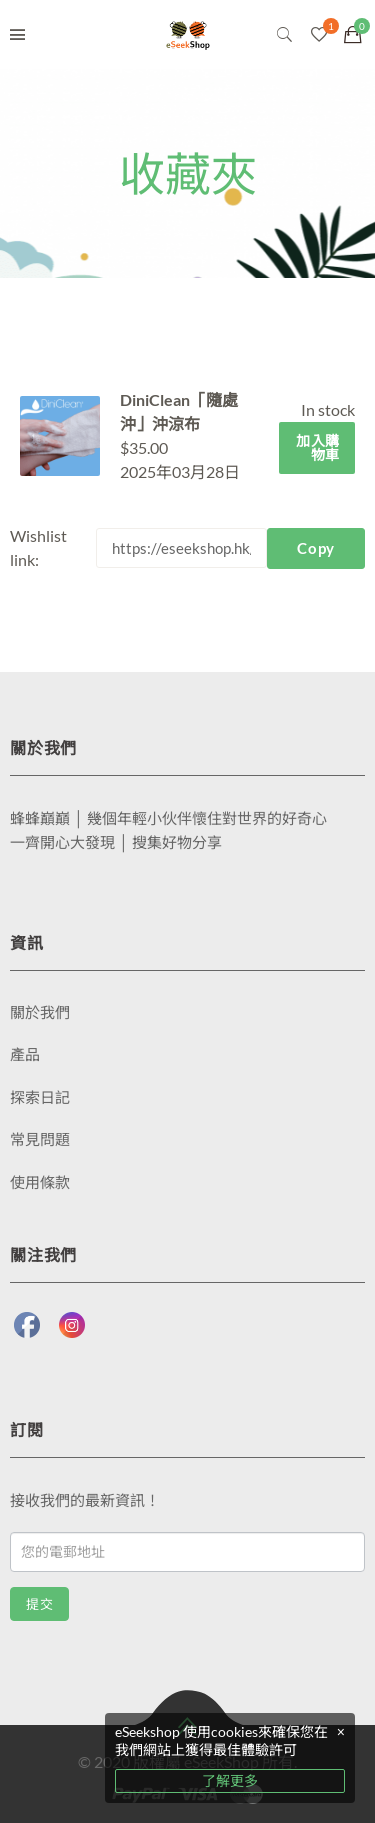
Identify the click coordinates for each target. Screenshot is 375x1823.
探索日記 (40, 1097)
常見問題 (40, 1139)
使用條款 (40, 1182)
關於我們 (40, 1012)
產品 (25, 1054)
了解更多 (230, 1780)
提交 (39, 1604)
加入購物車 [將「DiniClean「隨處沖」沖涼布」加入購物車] (318, 447)
